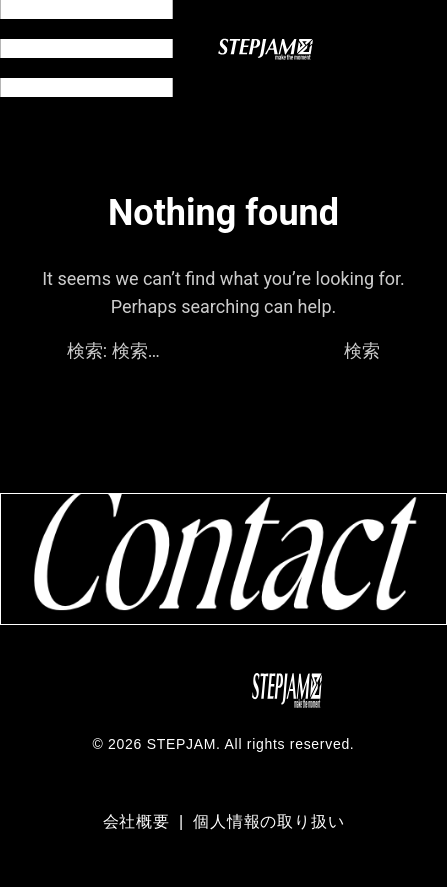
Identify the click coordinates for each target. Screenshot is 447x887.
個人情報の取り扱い (268, 821)
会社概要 (139, 821)
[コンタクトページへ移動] (223, 558)
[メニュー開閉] (86, 48)
